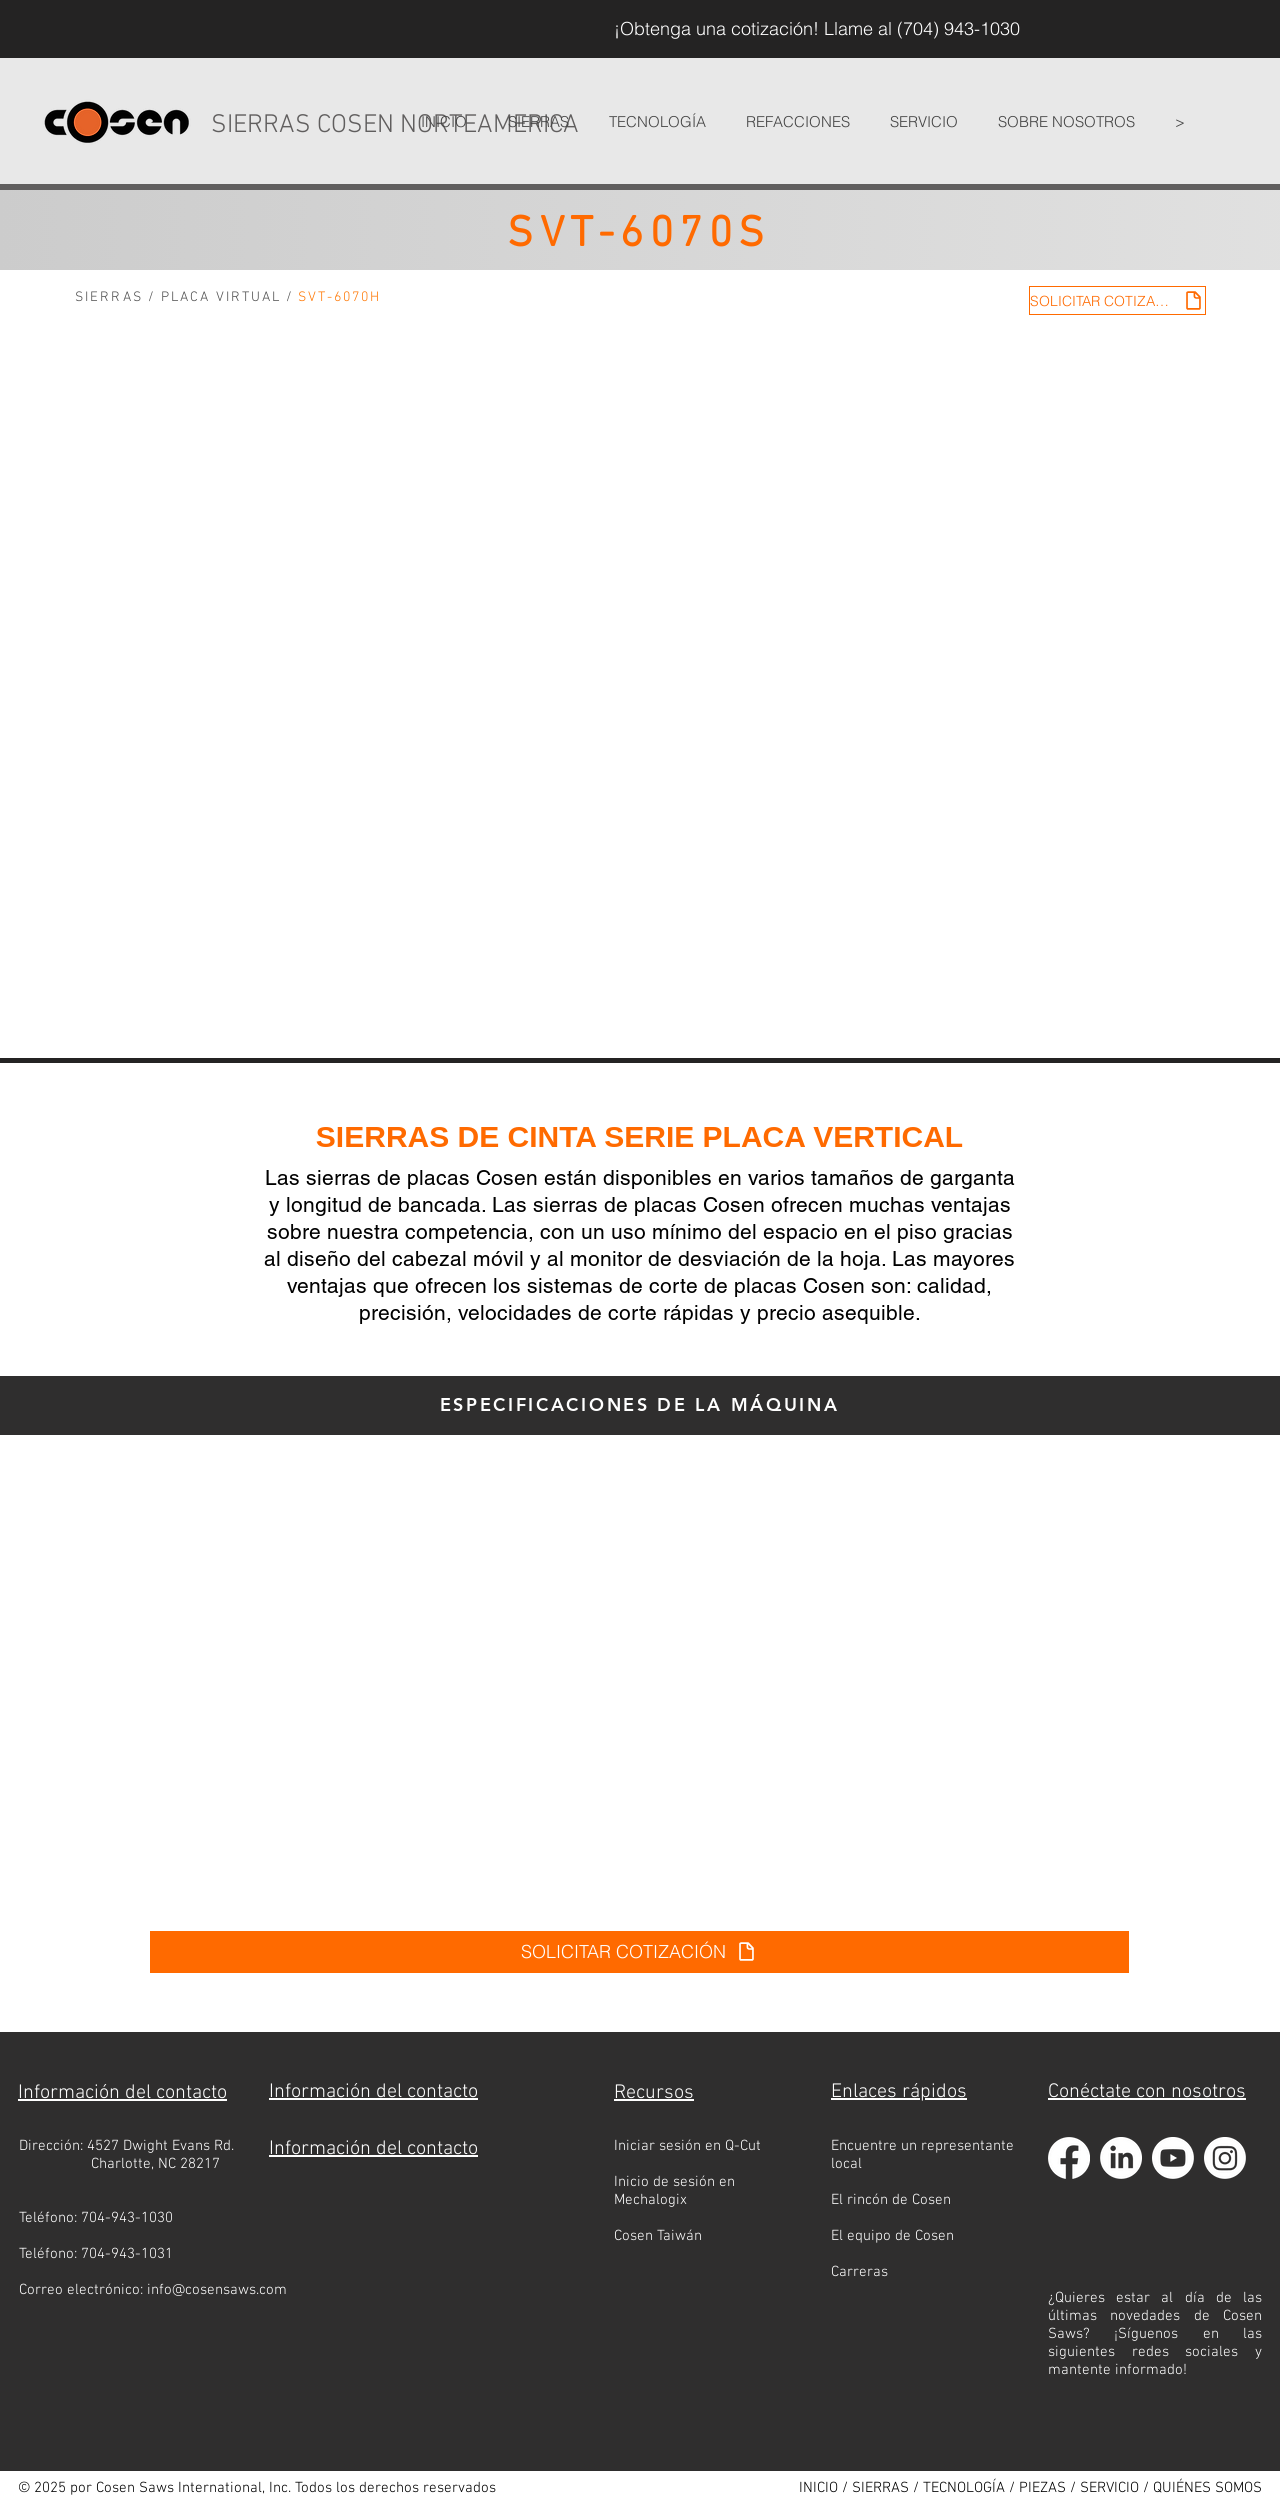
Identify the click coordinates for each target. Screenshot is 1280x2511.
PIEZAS (1042, 2488)
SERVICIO (1109, 2488)
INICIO (818, 2488)
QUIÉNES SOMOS (1207, 2488)
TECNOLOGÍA (964, 2488)
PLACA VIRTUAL (221, 297)
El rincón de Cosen (891, 2200)
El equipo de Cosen (892, 2236)
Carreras (859, 2272)
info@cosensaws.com (217, 2290)
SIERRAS (109, 297)
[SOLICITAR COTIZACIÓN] (1117, 300)
